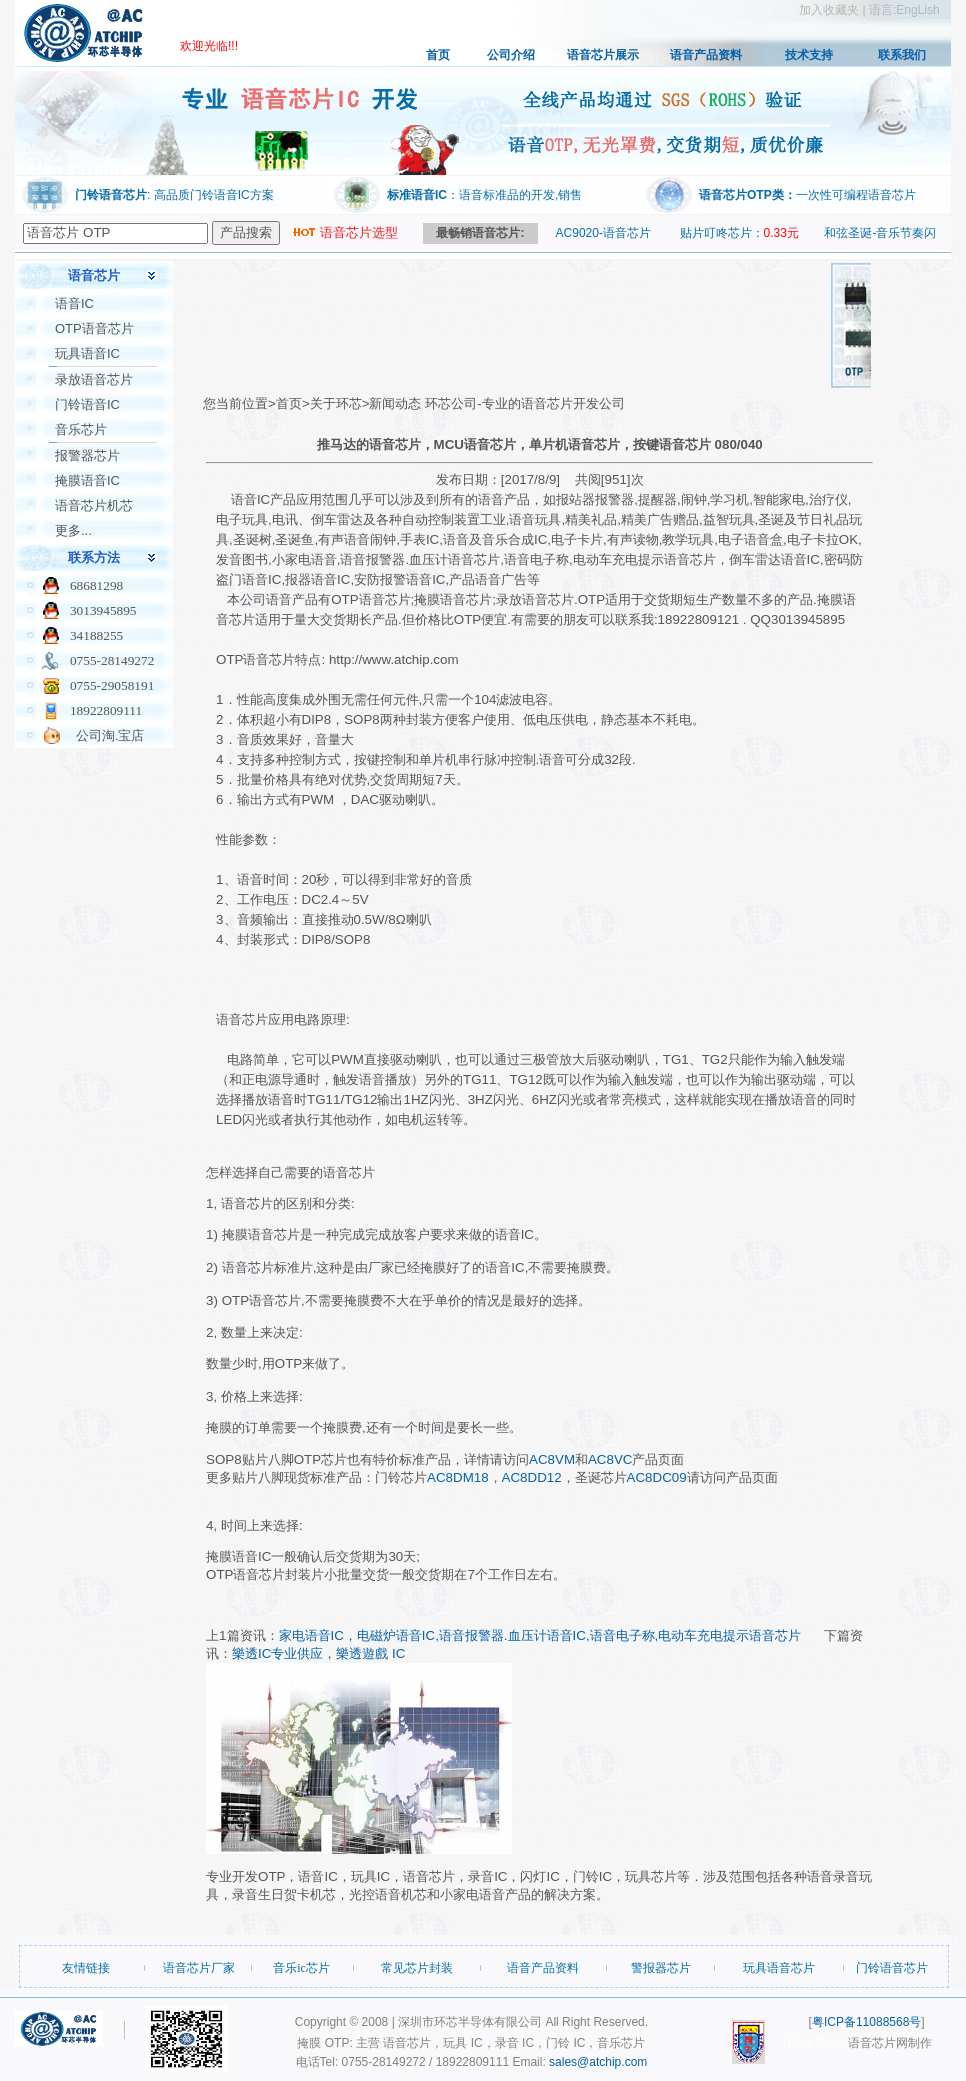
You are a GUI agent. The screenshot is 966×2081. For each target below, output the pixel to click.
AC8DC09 (657, 1477)
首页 (438, 55)
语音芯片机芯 (94, 505)
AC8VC (610, 1459)
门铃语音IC (87, 404)
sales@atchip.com (598, 2062)
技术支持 (809, 55)
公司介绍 (511, 55)
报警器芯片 (87, 455)
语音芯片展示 (603, 55)
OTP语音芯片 (94, 328)
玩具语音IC (87, 353)
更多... (73, 530)
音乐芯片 (81, 429)
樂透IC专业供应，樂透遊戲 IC (318, 1653)
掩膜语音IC (87, 480)
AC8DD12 (532, 1477)
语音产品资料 (706, 55)
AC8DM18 (457, 1477)
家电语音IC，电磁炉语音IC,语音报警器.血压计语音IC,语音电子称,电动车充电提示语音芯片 (540, 1635)
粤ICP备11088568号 (866, 2022)
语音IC (74, 303)
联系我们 (902, 55)
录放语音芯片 (94, 379)
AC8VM (552, 1459)
